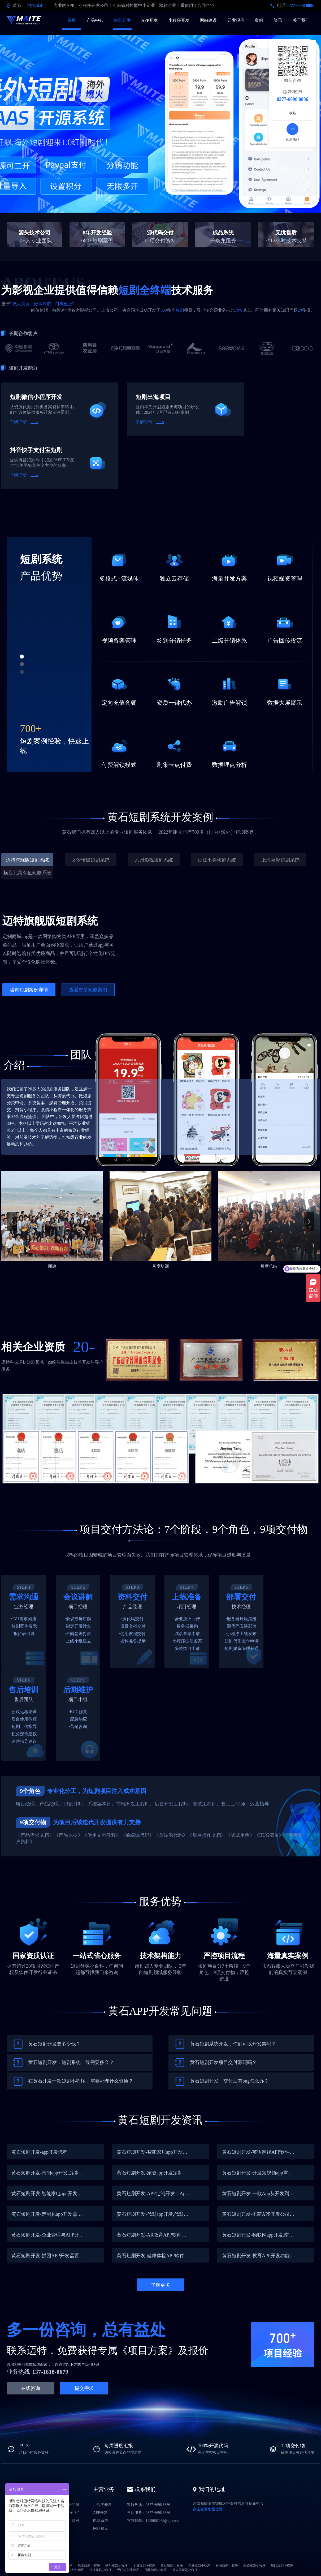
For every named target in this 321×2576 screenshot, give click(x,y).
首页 (71, 20)
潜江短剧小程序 (100, 2570)
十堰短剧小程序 (144, 2565)
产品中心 (94, 20)
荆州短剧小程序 (116, 2565)
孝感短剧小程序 (199, 2565)
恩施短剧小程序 (254, 2565)
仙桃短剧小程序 (156, 2570)
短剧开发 (122, 20)
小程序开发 (178, 20)
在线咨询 (30, 2388)
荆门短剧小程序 (282, 2565)
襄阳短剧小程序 (89, 2565)
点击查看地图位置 (208, 2509)
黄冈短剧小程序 (227, 2565)
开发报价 (235, 20)
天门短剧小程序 (128, 2570)
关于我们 (301, 20)
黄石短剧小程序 (171, 2565)
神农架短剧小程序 (185, 2570)
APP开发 (149, 20)
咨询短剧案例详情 (29, 989)
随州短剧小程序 (73, 2570)
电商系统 (100, 2521)
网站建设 (208, 20)
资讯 (278, 20)
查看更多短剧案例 (88, 989)
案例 (259, 20)
